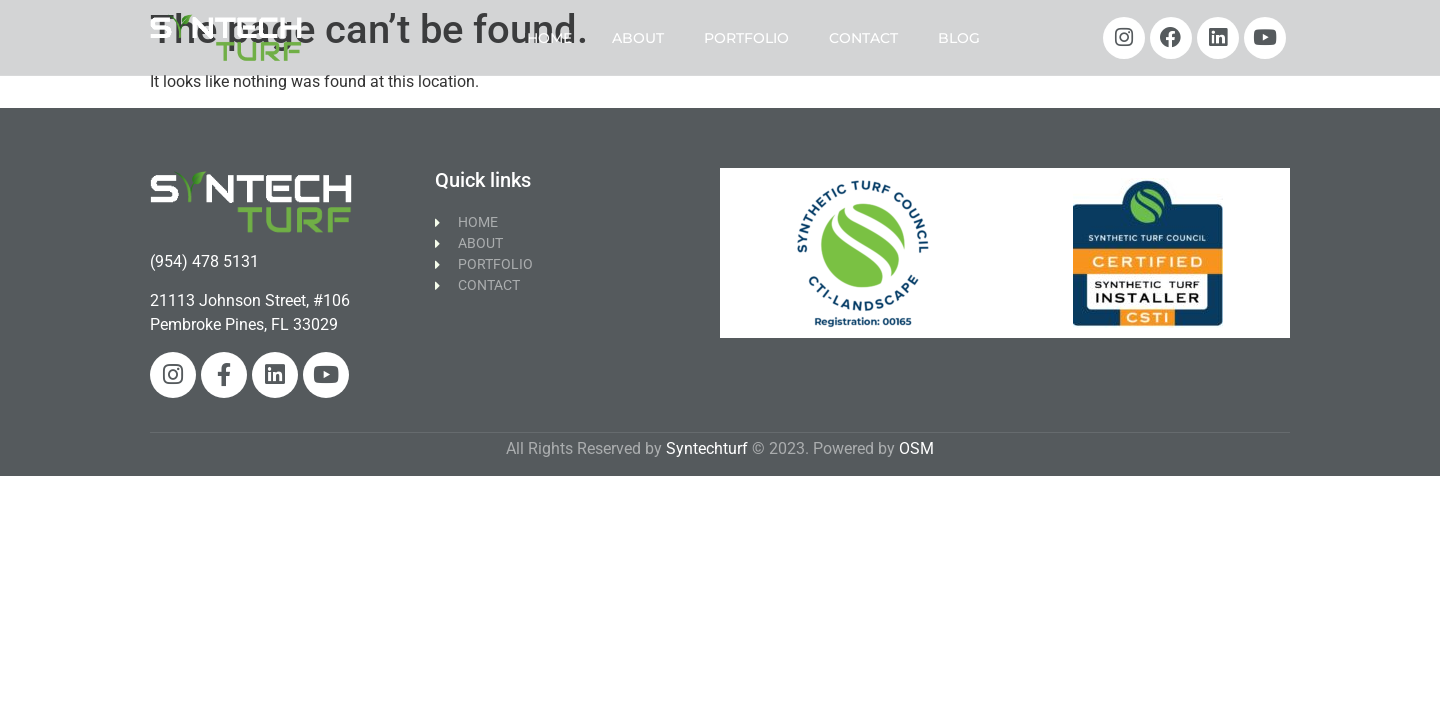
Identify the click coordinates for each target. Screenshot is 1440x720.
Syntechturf (707, 448)
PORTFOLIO (746, 38)
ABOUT (638, 38)
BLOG (959, 38)
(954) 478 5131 (204, 261)
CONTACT (863, 38)
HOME (549, 38)
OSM (916, 448)
